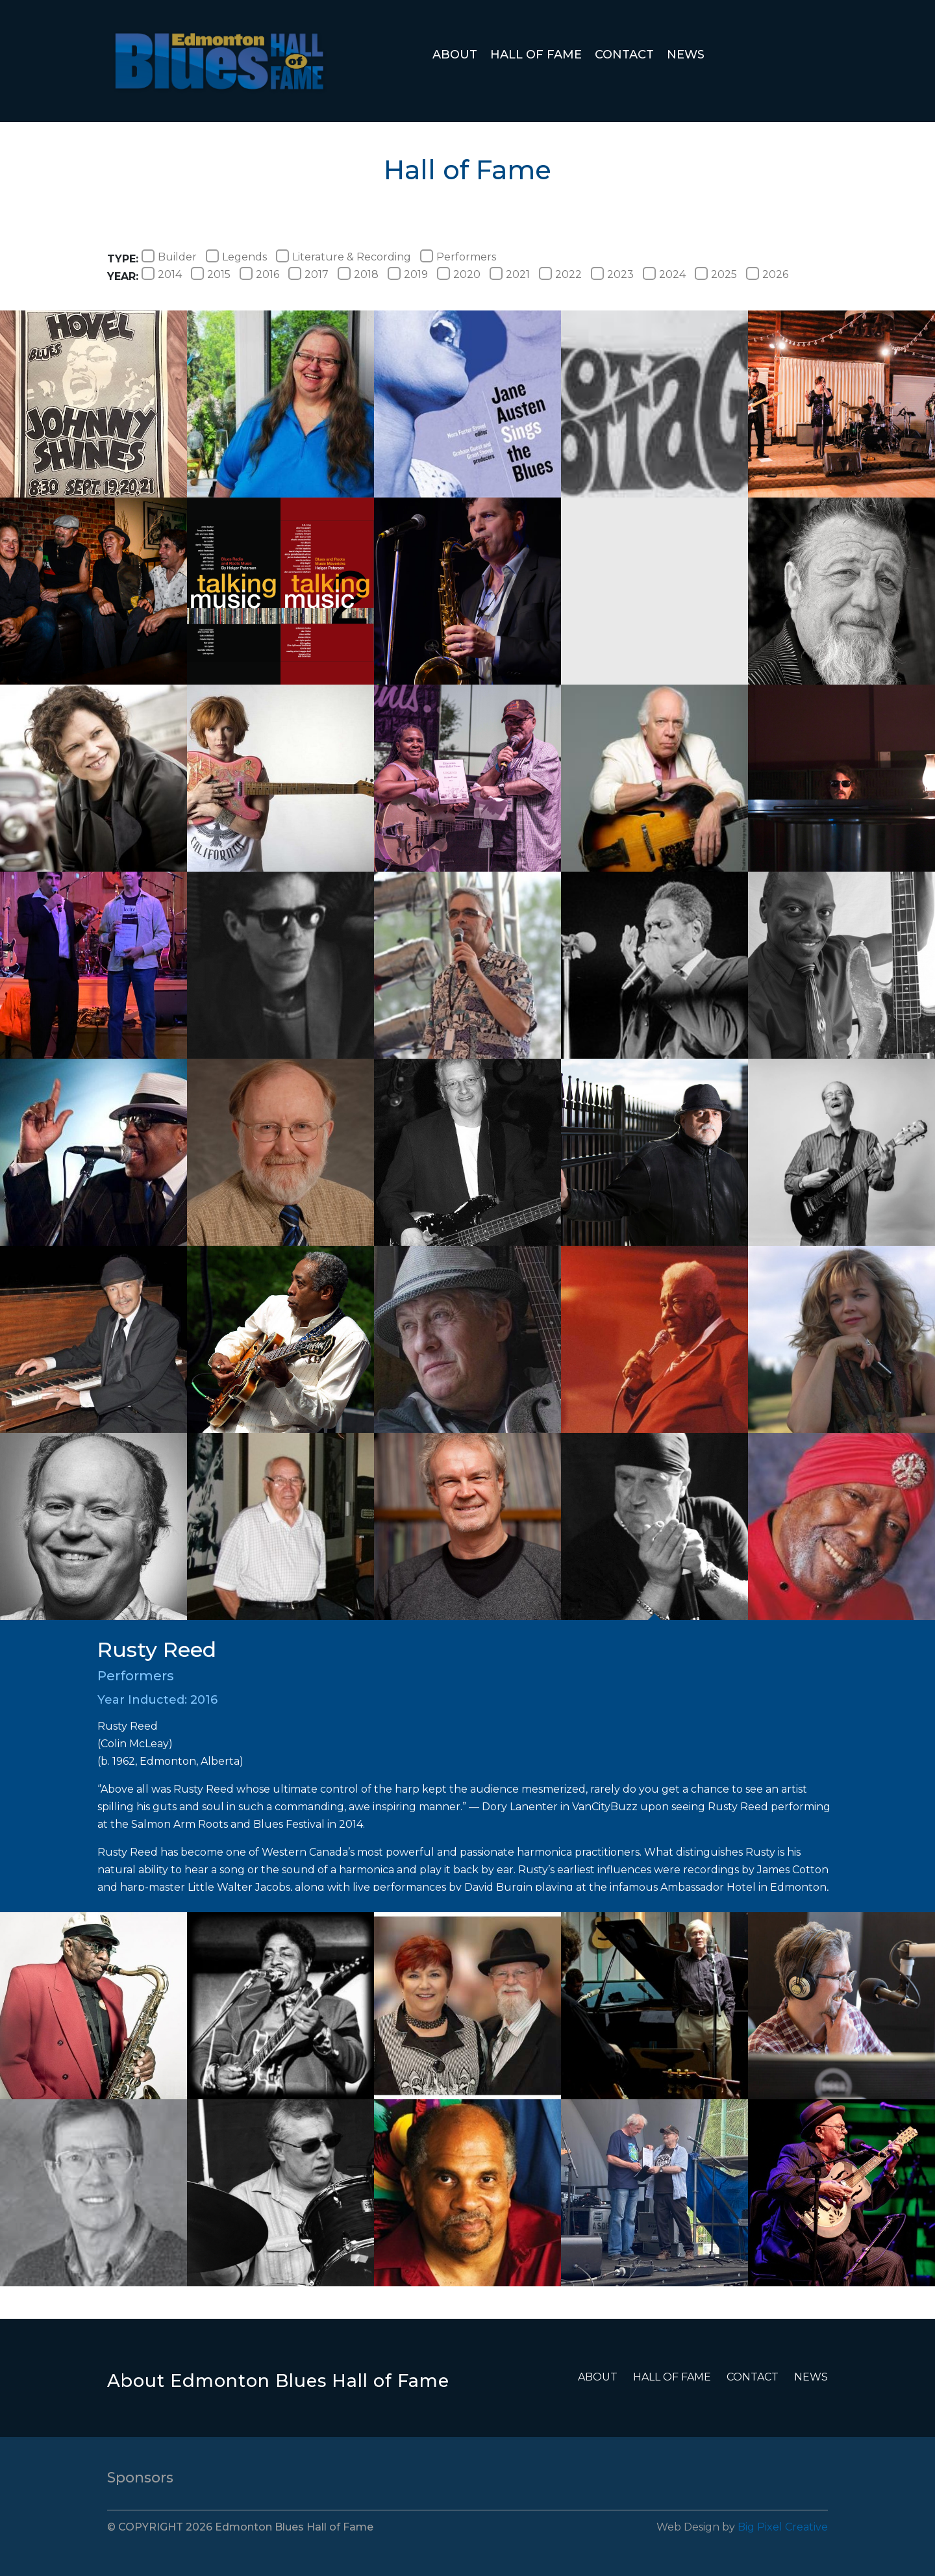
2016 (259, 274)
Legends (236, 257)
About (454, 54)
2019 (408, 274)
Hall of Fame (536, 54)
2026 (767, 274)
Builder (169, 257)
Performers (458, 257)
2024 (664, 274)
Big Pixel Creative (783, 2527)
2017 (308, 274)
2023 (612, 274)
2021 (510, 274)
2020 (458, 274)
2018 (358, 274)
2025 (716, 274)
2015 (211, 274)
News (685, 54)
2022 (560, 274)
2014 (162, 274)
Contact (624, 54)
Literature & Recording (343, 257)
